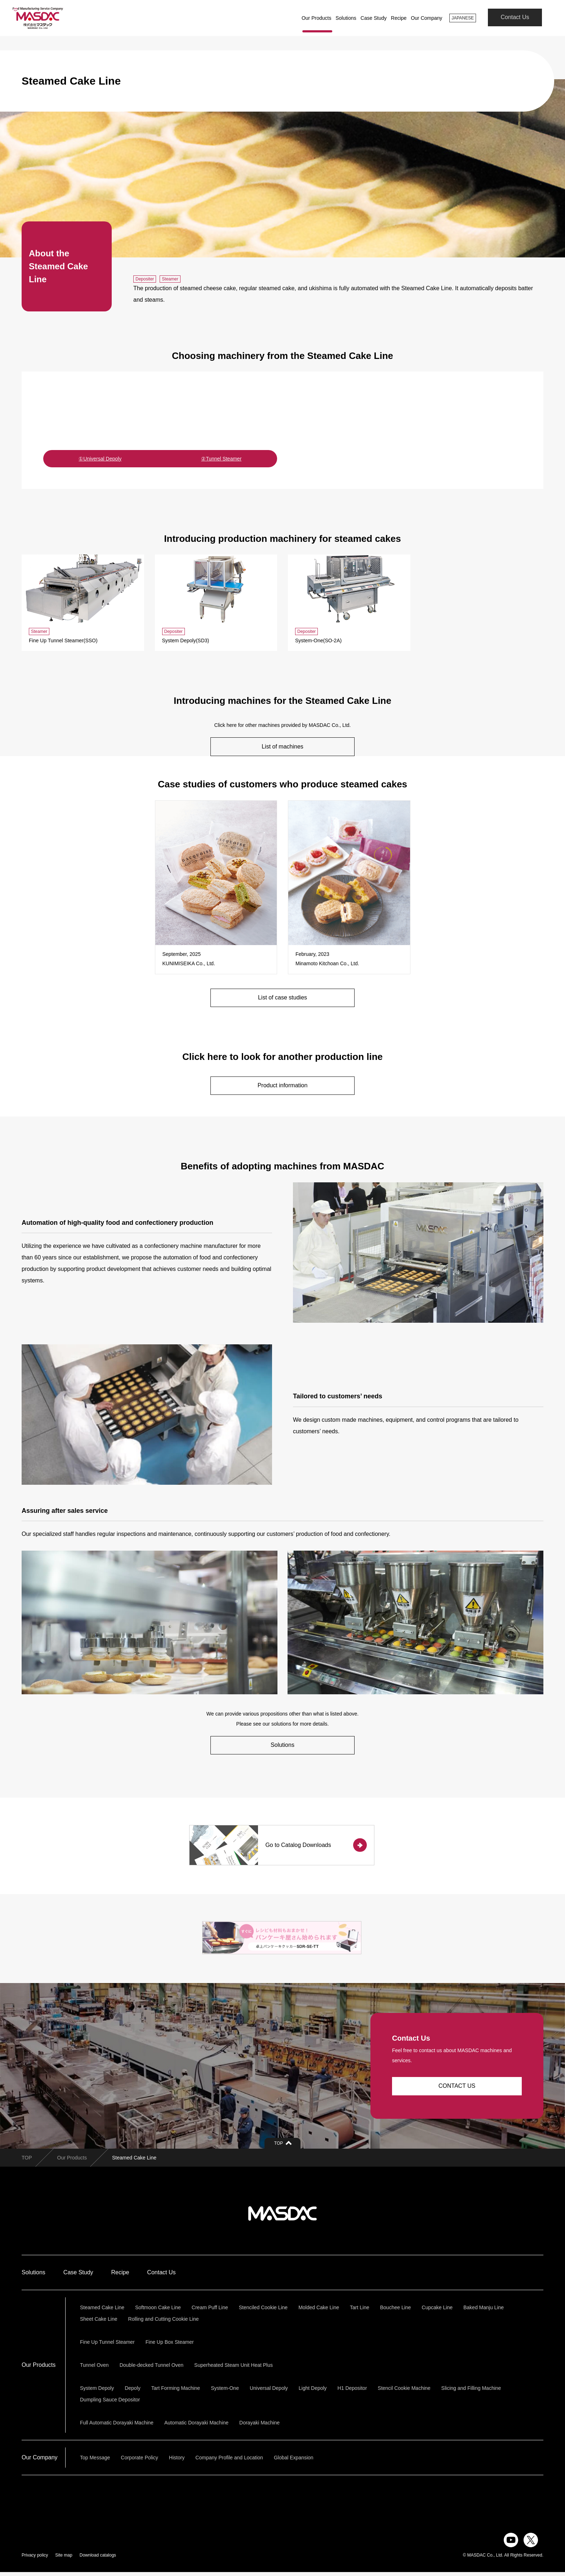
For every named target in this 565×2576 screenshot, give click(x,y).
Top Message (95, 2461)
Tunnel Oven (94, 2369)
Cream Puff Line (210, 2311)
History (177, 2461)
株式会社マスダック (282, 2217)
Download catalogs (98, 2559)
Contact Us (515, 18)
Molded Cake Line (318, 2311)
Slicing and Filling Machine (471, 2392)
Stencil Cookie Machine (404, 2392)
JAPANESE (460, 18)
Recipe (395, 18)
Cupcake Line (437, 2311)
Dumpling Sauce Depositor (110, 2403)
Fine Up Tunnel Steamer (107, 2346)
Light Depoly (313, 2392)
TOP (27, 2161)
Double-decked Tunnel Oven (151, 2369)
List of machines (282, 746)
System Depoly (97, 2392)
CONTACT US (457, 2090)
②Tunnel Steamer (221, 459)
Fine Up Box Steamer (170, 2346)
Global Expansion (293, 2461)
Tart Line (359, 2311)
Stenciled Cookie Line (263, 2311)
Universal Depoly (269, 2392)
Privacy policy (35, 2559)
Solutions (342, 18)
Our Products (313, 18)
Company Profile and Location (229, 2461)
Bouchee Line (395, 2311)
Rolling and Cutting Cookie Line (163, 2323)
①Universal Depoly (100, 459)
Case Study (370, 18)
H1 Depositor (352, 2392)
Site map (63, 2559)
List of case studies (282, 998)
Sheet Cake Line (98, 2323)
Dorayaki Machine (259, 2426)
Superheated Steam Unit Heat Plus (233, 2369)
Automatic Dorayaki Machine (196, 2426)
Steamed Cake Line (102, 2311)
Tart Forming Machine (175, 2392)
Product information (283, 1086)
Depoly (133, 2392)
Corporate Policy (139, 2461)
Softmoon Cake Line (158, 2311)
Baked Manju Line (483, 2311)
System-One (225, 2392)
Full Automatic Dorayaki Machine (117, 2426)
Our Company (423, 18)
